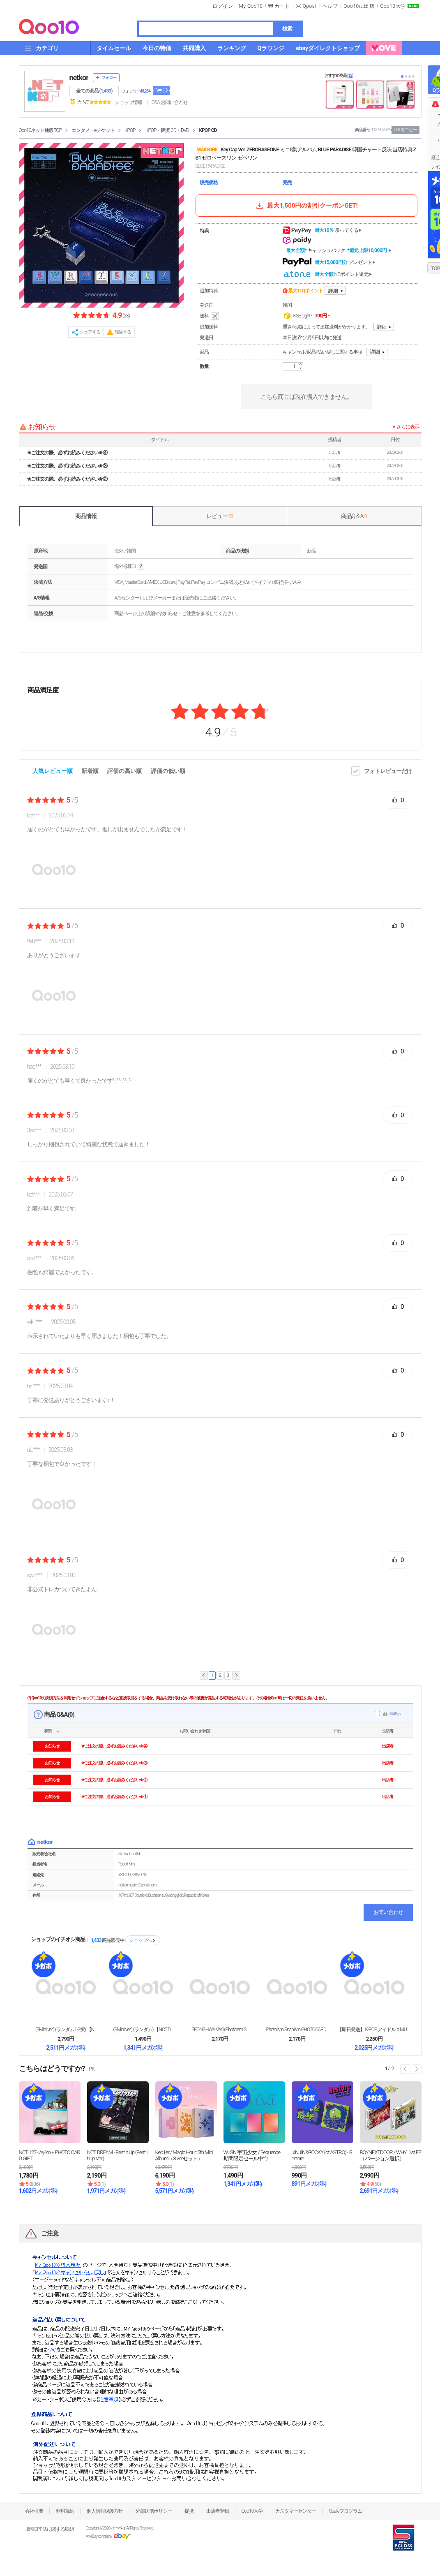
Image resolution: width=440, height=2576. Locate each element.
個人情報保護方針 (105, 2511)
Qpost (310, 6)
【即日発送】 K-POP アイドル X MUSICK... (374, 2029)
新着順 (90, 771)
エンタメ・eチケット (92, 130)
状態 (48, 1731)
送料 (210, 316)
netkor (78, 77)
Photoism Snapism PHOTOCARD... (297, 2029)
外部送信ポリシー (154, 2511)
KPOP (129, 130)
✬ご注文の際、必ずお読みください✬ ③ (67, 466)
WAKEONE (207, 150)
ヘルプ (330, 6)
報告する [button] (123, 332)
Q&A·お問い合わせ (170, 102)
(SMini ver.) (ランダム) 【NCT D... (143, 2029)
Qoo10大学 (392, 6)
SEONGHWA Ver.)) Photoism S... (220, 2029)
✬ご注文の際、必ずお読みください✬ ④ (67, 453)
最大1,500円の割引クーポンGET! (306, 206)
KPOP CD (208, 130)
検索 (287, 28)
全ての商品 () (94, 91)
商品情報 (86, 516)
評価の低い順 (168, 771)
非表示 (395, 1713)
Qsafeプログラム (345, 2511)
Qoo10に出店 (358, 6)
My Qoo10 (251, 6)
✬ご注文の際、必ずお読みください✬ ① (114, 1796)
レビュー (219, 516)
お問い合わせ (388, 1912)
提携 (189, 2511)
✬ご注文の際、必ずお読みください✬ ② (67, 479)
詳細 (333, 291)
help (141, 566)
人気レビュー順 (52, 771)
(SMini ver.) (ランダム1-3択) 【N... (66, 2029)
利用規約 (65, 2511)
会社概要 (34, 2511)
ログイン (222, 6)
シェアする (90, 332)
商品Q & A (354, 516)
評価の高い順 (124, 771)
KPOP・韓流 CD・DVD (167, 130)
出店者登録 (217, 2511)
